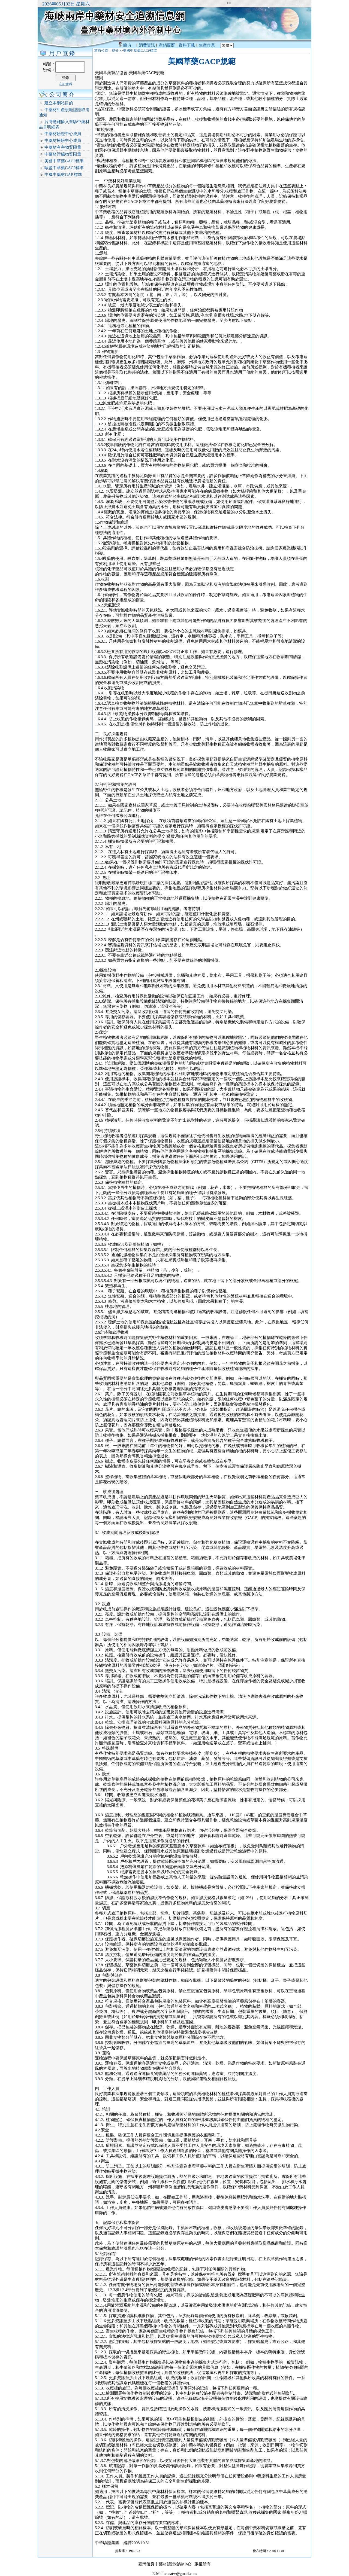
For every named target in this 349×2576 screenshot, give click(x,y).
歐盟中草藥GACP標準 (64, 168)
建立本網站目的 (58, 103)
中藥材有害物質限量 (62, 147)
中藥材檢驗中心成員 (62, 140)
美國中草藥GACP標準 (64, 161)
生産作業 (207, 45)
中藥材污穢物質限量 (62, 154)
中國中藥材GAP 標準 (63, 174)
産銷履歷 (167, 45)
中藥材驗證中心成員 (62, 134)
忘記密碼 (65, 84)
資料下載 (187, 45)
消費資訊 (147, 45)
